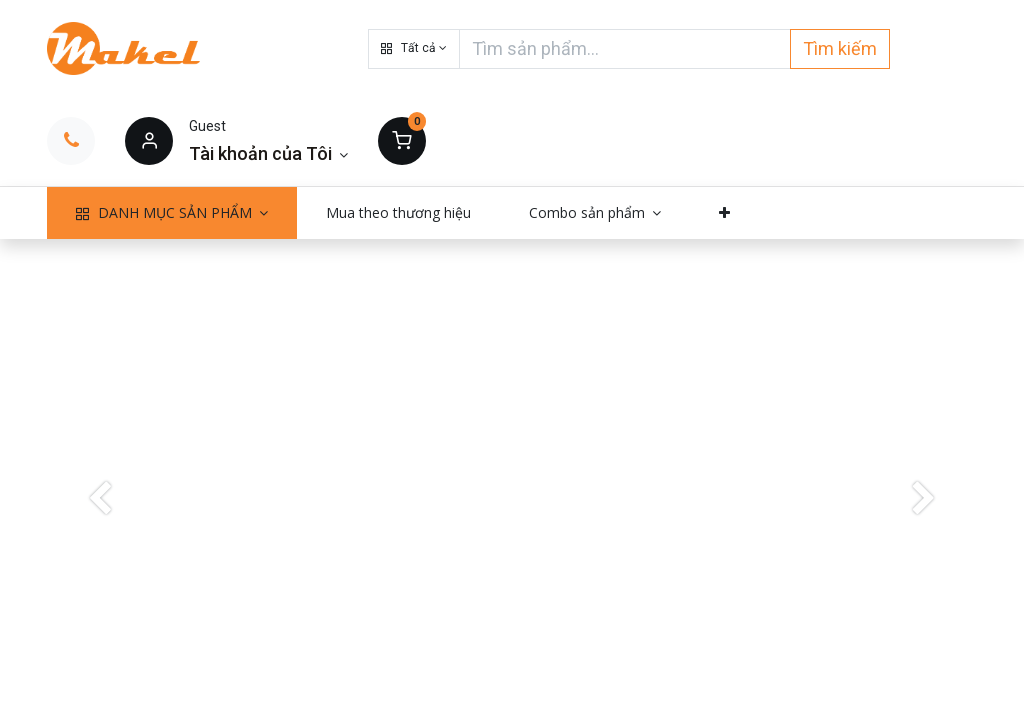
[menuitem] (398, 213)
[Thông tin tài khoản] (268, 153)
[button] (414, 49)
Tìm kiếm (840, 48)
